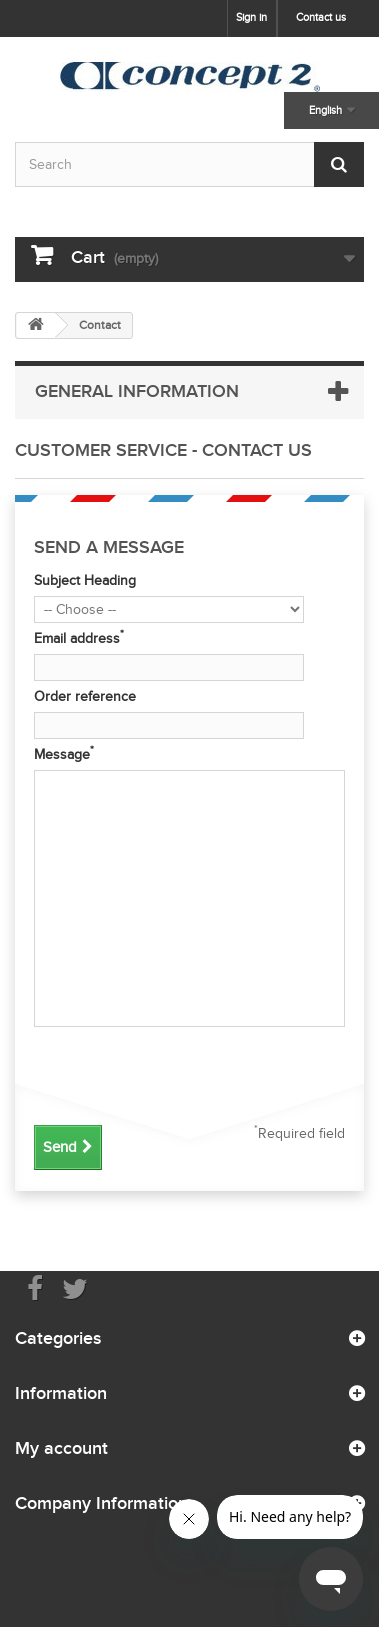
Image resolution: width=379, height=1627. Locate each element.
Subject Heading (85, 580)
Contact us (321, 17)
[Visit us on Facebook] (35, 1287)
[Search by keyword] (189, 164)
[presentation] (186, 1073)
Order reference (85, 696)
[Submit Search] (339, 164)
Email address (79, 638)
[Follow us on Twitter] (75, 1287)
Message (64, 754)
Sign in (251, 17)
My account (61, 1448)
